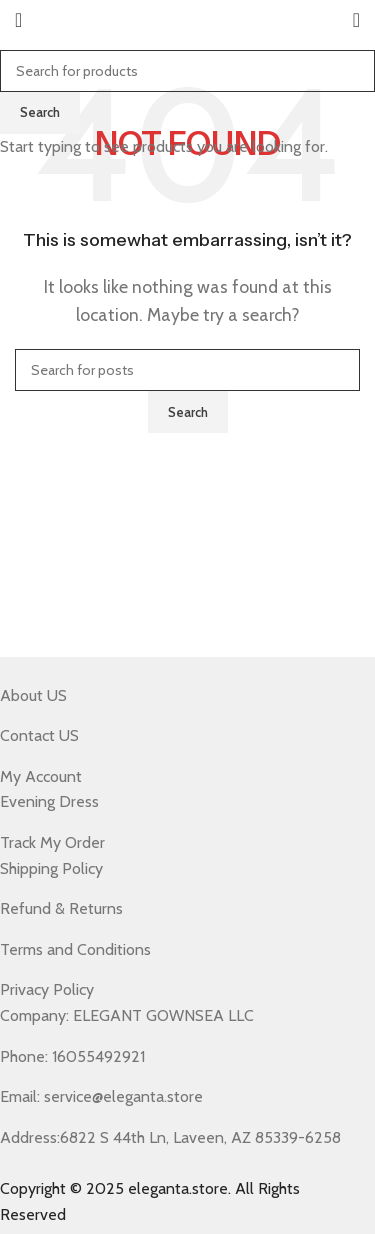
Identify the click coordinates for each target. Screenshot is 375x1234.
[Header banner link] (187, 617)
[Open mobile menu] (18, 20)
